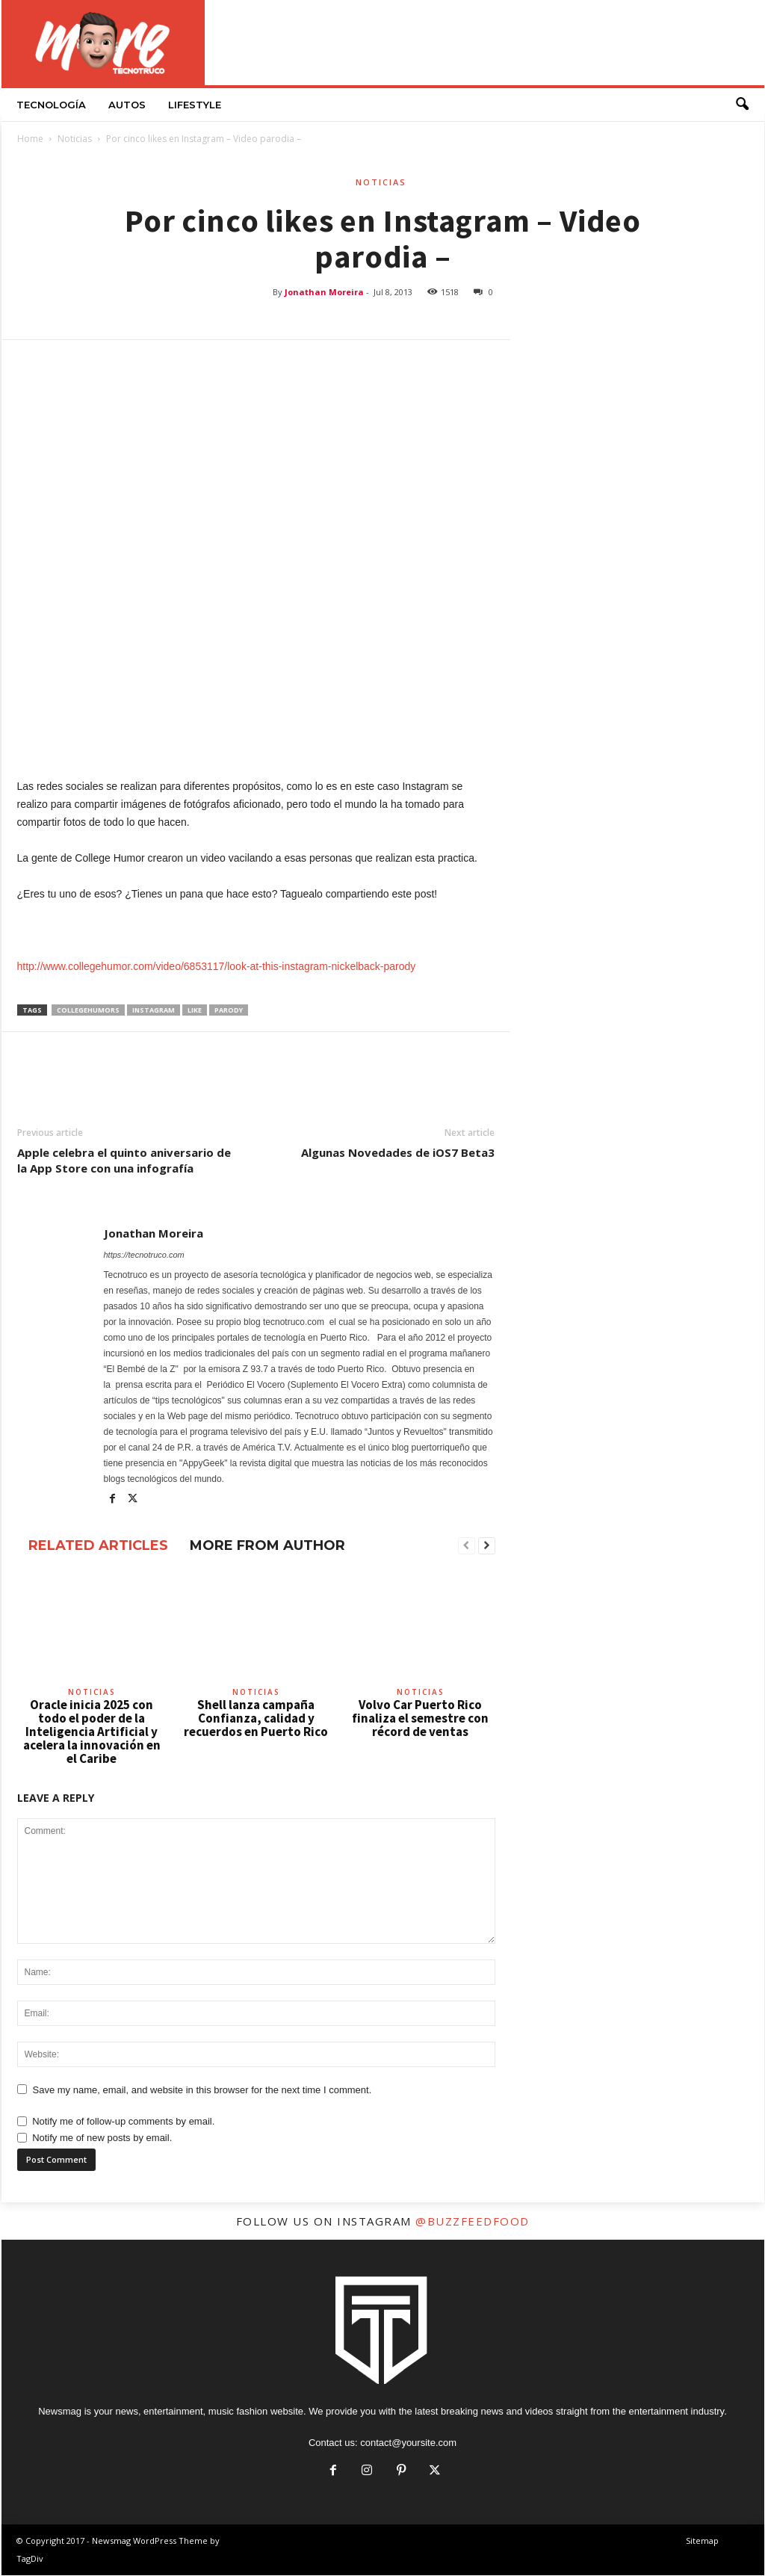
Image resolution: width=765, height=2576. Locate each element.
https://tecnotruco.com (144, 1255)
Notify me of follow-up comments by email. (123, 2122)
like (195, 1011)
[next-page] (486, 1547)
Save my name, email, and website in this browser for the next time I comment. (202, 2090)
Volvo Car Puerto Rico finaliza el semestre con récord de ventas (420, 1719)
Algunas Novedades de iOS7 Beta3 (398, 1153)
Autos (127, 105)
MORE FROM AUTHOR (267, 1546)
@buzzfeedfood (472, 2221)
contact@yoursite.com (408, 2443)
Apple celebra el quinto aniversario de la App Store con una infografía (124, 1161)
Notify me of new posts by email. (102, 2138)
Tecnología (51, 105)
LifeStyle (194, 105)
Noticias (75, 139)
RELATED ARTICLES (98, 1546)
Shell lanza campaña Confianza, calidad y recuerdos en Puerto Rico (256, 1719)
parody (228, 1011)
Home (30, 139)
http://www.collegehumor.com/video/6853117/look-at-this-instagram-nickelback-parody (216, 967)
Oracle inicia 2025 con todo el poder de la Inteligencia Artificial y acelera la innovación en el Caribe (92, 1732)
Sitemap (702, 2541)
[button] (741, 104)
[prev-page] (466, 1547)
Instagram (153, 1011)
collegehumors (88, 1011)
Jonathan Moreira (324, 292)
